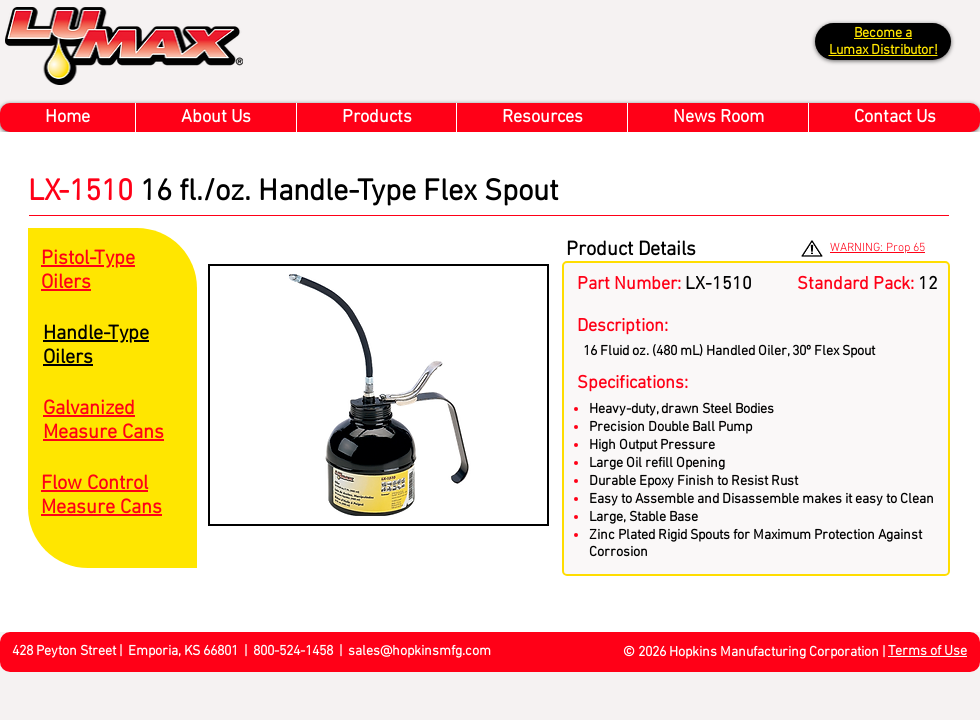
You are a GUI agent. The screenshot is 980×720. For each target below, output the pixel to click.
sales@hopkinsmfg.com (419, 651)
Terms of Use (927, 651)
